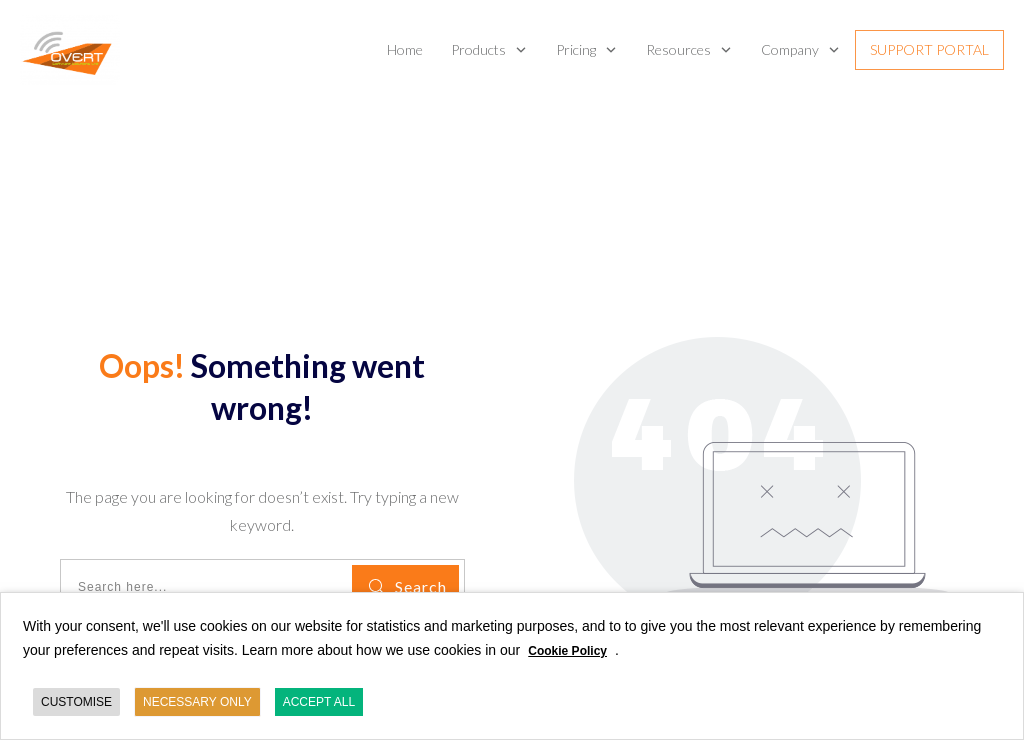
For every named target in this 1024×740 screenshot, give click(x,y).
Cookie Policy (567, 651)
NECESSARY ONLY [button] (197, 702)
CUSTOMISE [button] (76, 702)
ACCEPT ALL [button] (319, 702)
